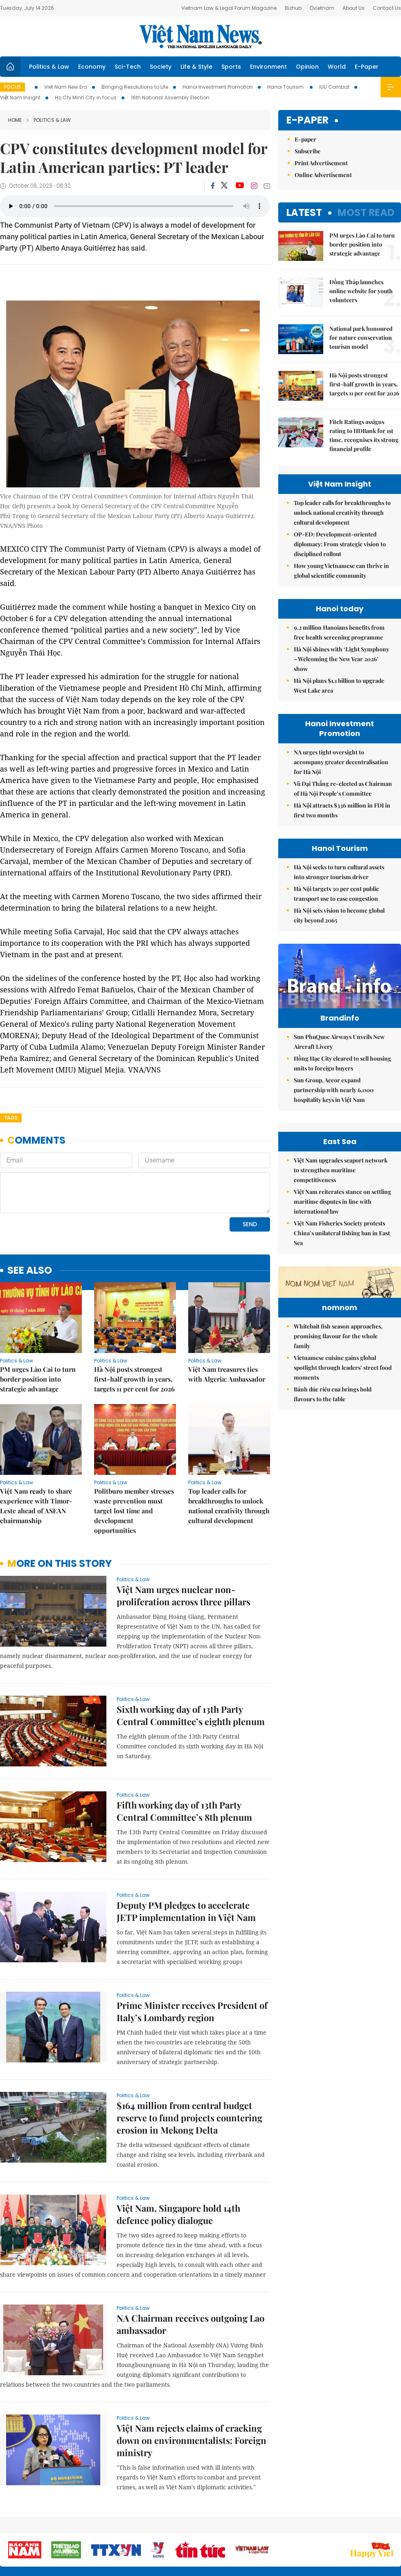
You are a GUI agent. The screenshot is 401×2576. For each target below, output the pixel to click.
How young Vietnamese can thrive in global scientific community (341, 570)
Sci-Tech (128, 67)
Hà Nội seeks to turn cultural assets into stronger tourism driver (339, 872)
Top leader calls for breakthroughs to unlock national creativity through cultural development (229, 1506)
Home (15, 120)
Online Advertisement (323, 175)
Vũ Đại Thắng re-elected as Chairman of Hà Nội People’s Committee (343, 788)
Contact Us (387, 7)
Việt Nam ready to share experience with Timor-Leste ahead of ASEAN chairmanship (36, 1506)
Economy (92, 67)
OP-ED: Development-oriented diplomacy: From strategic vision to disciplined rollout (340, 544)
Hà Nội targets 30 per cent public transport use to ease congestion (336, 893)
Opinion (307, 67)
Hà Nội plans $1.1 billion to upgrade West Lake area (339, 685)
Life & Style (196, 67)
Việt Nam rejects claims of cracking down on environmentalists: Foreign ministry (191, 2440)
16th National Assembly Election (170, 97)
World (337, 67)
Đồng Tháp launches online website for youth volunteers (361, 291)
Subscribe (307, 151)
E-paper (307, 120)
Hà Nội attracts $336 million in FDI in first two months (342, 810)
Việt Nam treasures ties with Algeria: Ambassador (226, 1374)
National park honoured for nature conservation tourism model (360, 337)
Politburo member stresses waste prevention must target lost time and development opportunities (134, 1511)
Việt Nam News (200, 36)
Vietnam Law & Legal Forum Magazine (229, 7)
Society (160, 67)
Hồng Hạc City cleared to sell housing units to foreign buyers (342, 1063)
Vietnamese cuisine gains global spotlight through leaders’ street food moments (343, 1418)
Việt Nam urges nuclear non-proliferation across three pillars (183, 1595)
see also (29, 1271)
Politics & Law (49, 67)
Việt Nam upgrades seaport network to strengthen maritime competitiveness (340, 1170)
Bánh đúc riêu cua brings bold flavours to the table (333, 1444)
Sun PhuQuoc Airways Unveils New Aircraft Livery (339, 1041)
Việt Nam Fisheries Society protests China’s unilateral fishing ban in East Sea (342, 1233)
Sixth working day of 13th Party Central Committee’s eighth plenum (191, 1715)
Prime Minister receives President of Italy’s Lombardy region (192, 2011)
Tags (11, 1118)
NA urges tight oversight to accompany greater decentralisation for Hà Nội (341, 762)
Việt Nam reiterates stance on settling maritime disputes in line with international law (342, 1201)
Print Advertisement (321, 163)
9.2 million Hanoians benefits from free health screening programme (339, 632)
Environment (268, 67)
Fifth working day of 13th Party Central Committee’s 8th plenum (184, 1811)
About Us (353, 7)
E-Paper (366, 67)
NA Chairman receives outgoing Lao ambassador (190, 2324)
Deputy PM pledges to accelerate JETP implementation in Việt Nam (186, 1911)
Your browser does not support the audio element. (135, 206)
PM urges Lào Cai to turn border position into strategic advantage (38, 1379)
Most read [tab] (366, 212)
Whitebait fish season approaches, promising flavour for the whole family (338, 1386)
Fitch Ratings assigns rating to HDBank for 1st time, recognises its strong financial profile (364, 435)
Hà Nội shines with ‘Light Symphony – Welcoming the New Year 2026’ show (341, 659)
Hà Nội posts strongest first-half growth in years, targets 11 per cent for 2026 (134, 1379)
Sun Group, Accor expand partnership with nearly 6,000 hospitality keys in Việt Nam (334, 1090)
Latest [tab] (304, 212)
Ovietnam (322, 7)
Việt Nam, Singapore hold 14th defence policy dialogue (178, 2214)
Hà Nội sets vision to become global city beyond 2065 (339, 915)
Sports (231, 67)
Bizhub (293, 7)
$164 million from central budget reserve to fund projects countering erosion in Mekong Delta (189, 2117)
